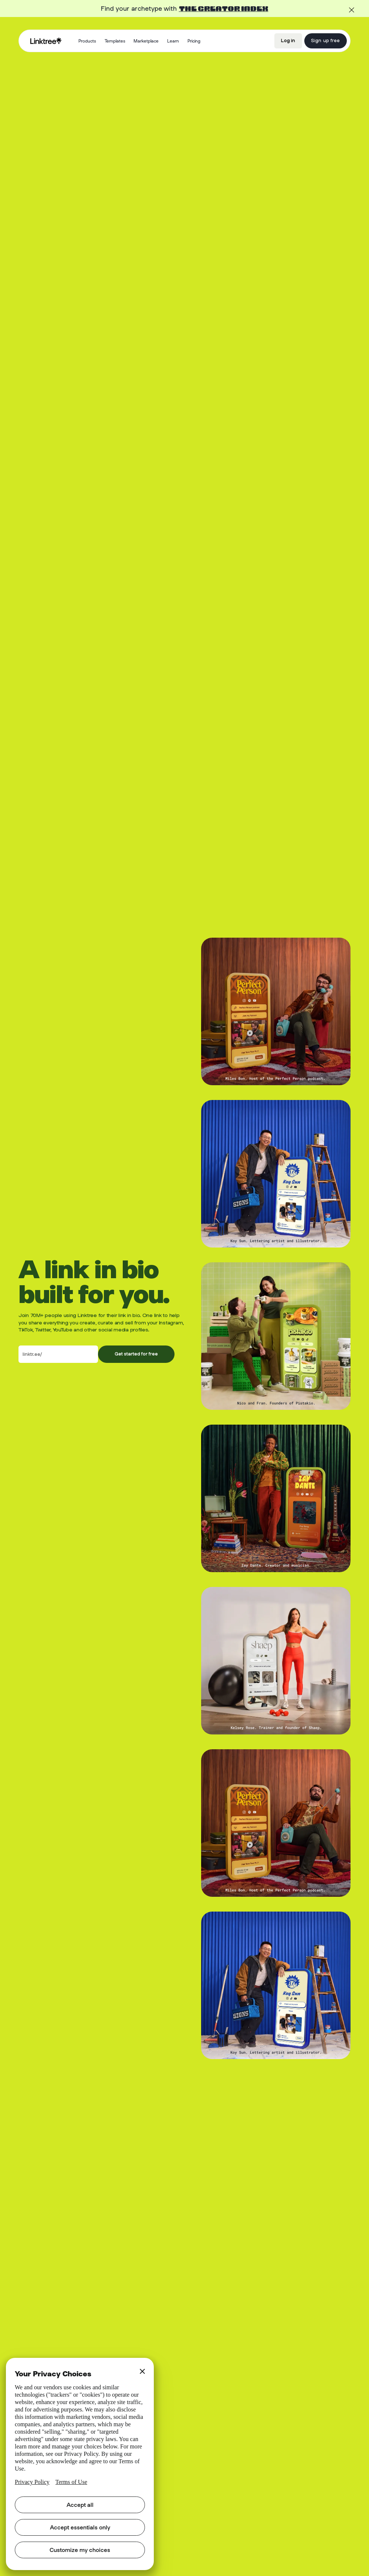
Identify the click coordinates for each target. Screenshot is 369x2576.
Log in (288, 40)
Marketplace (146, 41)
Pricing (193, 41)
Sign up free (325, 40)
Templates (115, 41)
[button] (87, 41)
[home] (45, 41)
